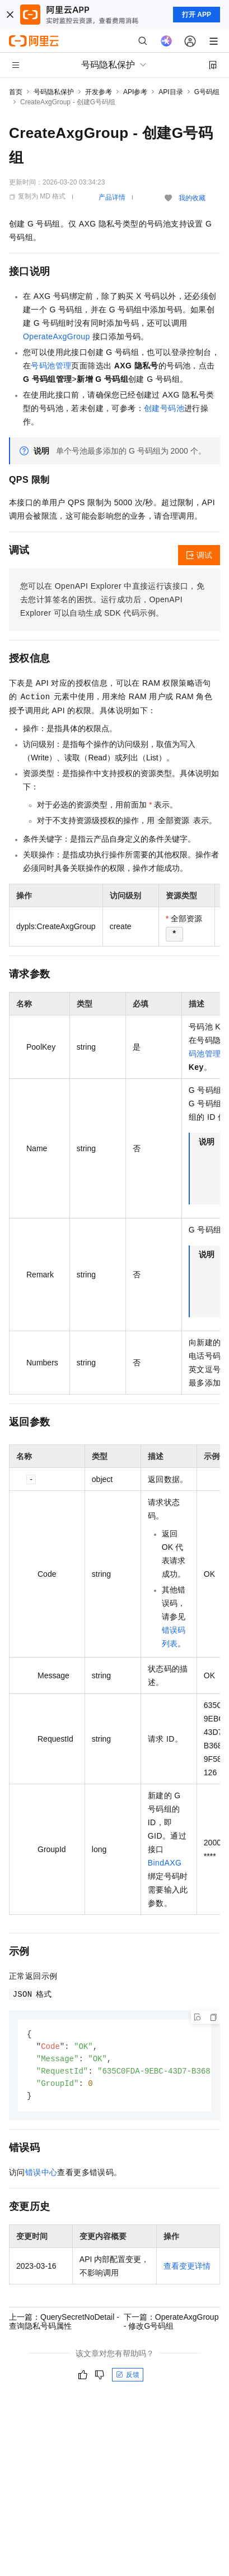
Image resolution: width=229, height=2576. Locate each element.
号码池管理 (51, 365)
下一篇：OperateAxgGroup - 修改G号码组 (171, 2325)
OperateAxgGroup (56, 336)
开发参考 (98, 92)
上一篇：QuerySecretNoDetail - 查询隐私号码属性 (64, 2325)
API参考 (135, 92)
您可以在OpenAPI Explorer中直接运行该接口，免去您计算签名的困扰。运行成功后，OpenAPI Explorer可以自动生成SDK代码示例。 (112, 599)
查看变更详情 (187, 2269)
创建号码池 (164, 408)
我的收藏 (192, 198)
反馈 (127, 2378)
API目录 (170, 92)
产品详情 (112, 197)
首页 (15, 92)
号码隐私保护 (54, 92)
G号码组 (206, 92)
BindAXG (164, 1862)
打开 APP (196, 15)
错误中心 (41, 2175)
